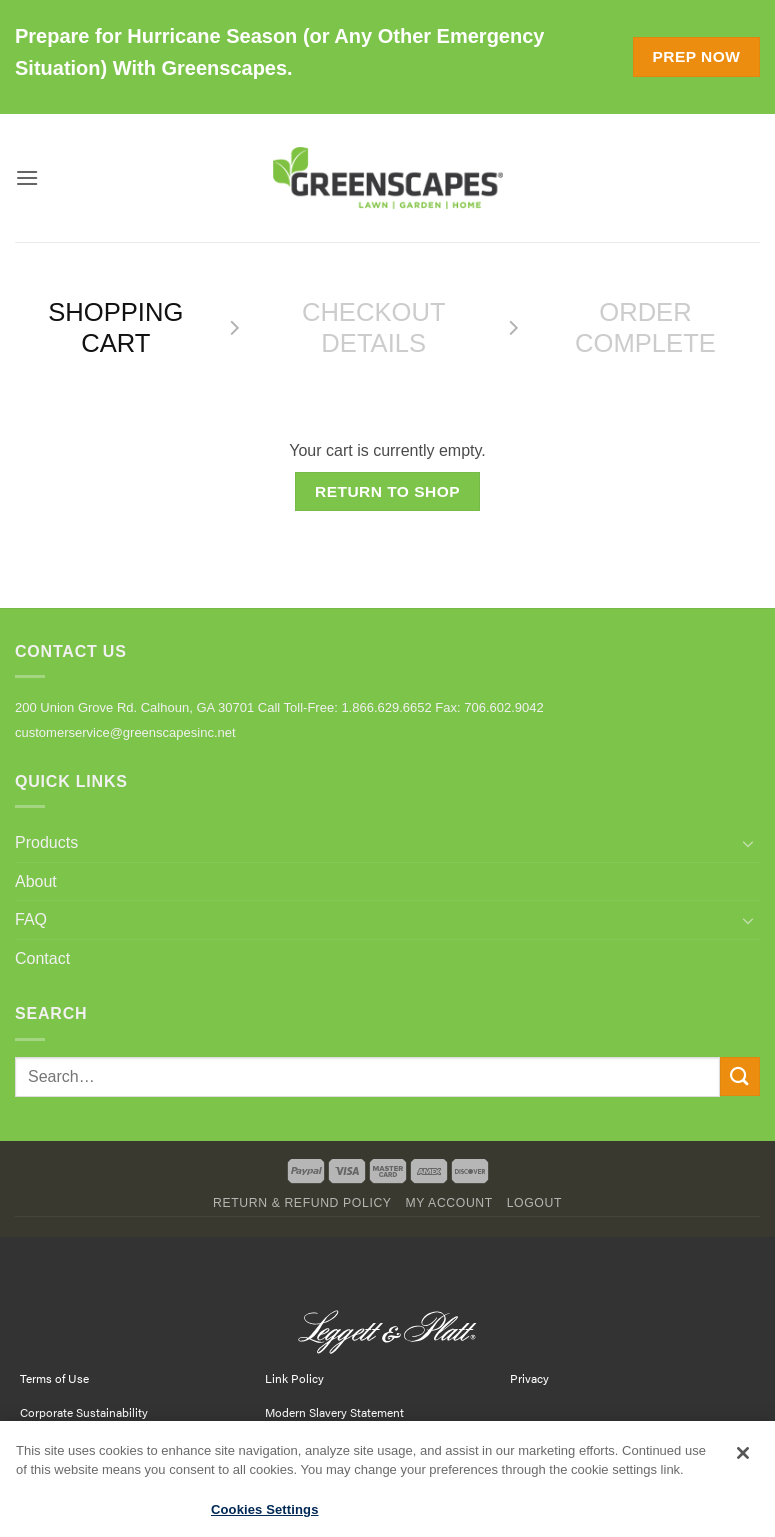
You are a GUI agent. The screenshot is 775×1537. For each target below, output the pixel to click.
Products (46, 842)
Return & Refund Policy (302, 1203)
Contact (42, 958)
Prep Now (696, 56)
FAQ (31, 919)
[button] (27, 177)
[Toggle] (748, 843)
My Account (448, 1203)
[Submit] (740, 1076)
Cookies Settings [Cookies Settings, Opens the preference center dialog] (265, 1515)
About (36, 881)
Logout (534, 1203)
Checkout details (374, 327)
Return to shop (387, 491)
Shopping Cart (115, 327)
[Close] (743, 1458)
